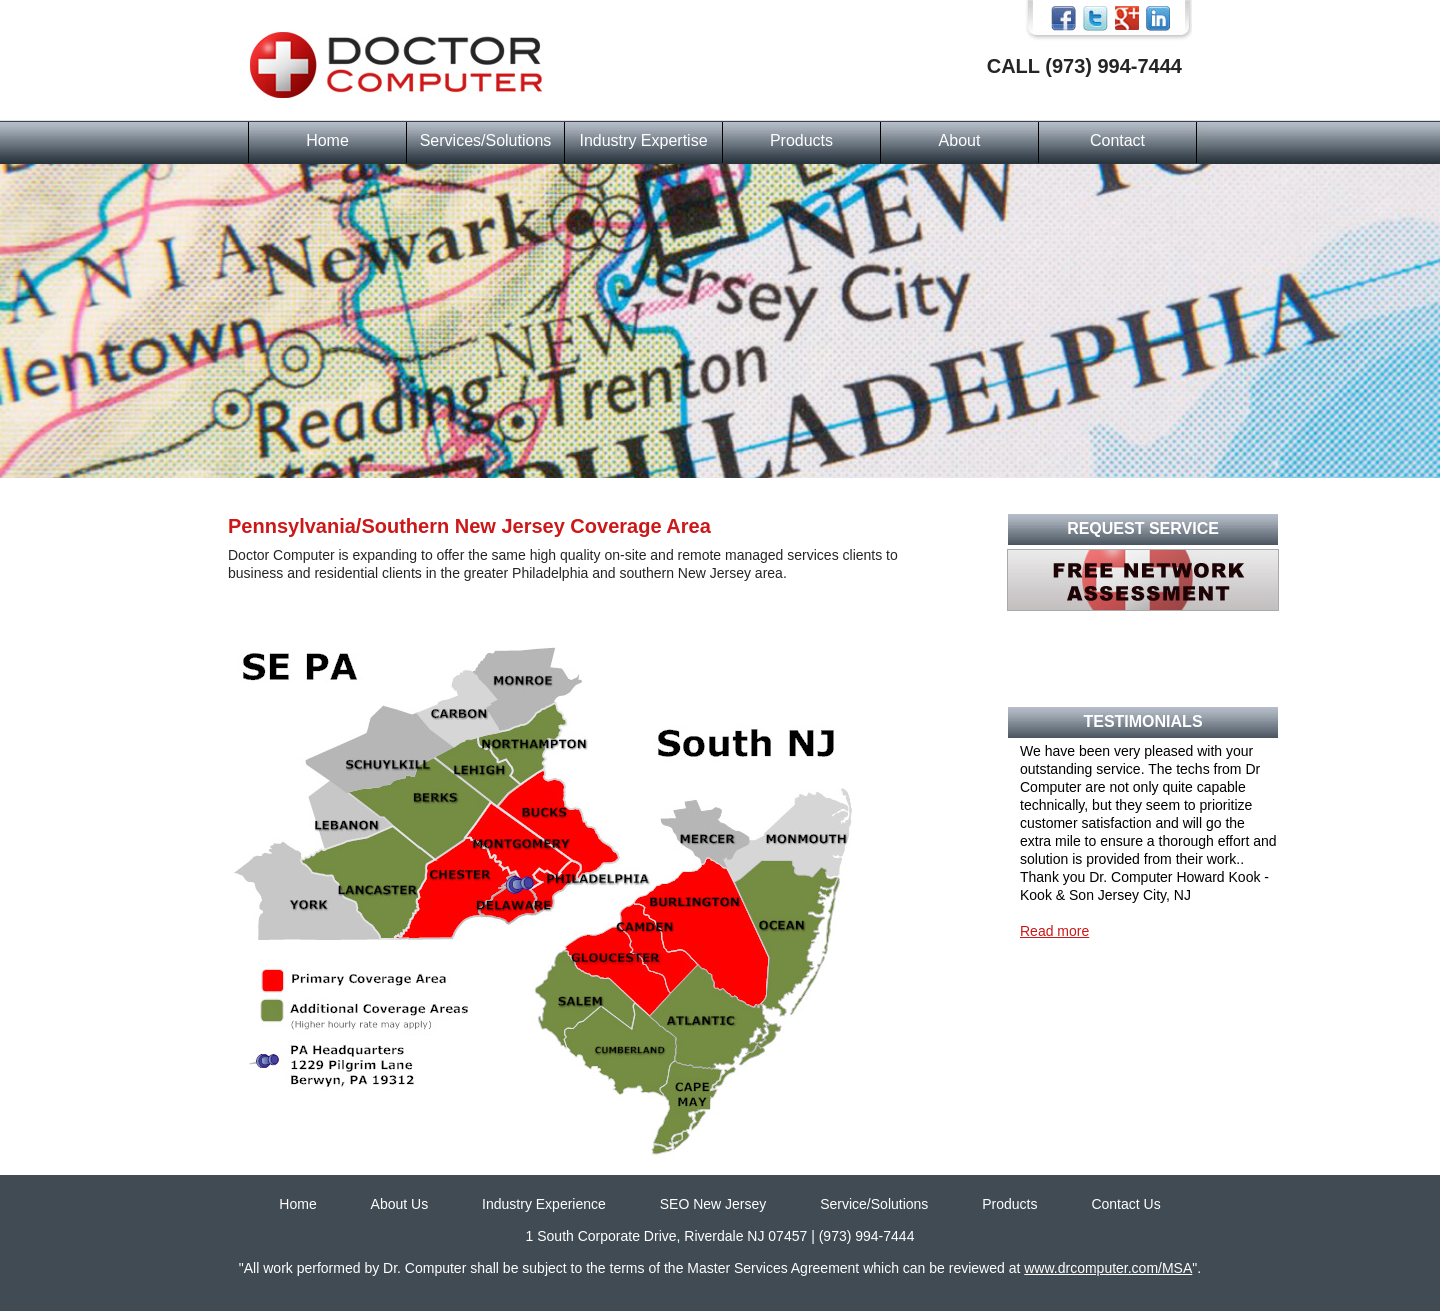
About (960, 140)
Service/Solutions (874, 1204)
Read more (1054, 931)
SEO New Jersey (713, 1204)
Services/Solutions (486, 140)
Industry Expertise (643, 140)
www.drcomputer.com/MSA (1108, 1268)
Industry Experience (544, 1204)
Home (327, 140)
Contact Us (1125, 1204)
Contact (1117, 140)
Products (801, 140)
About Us (400, 1204)
